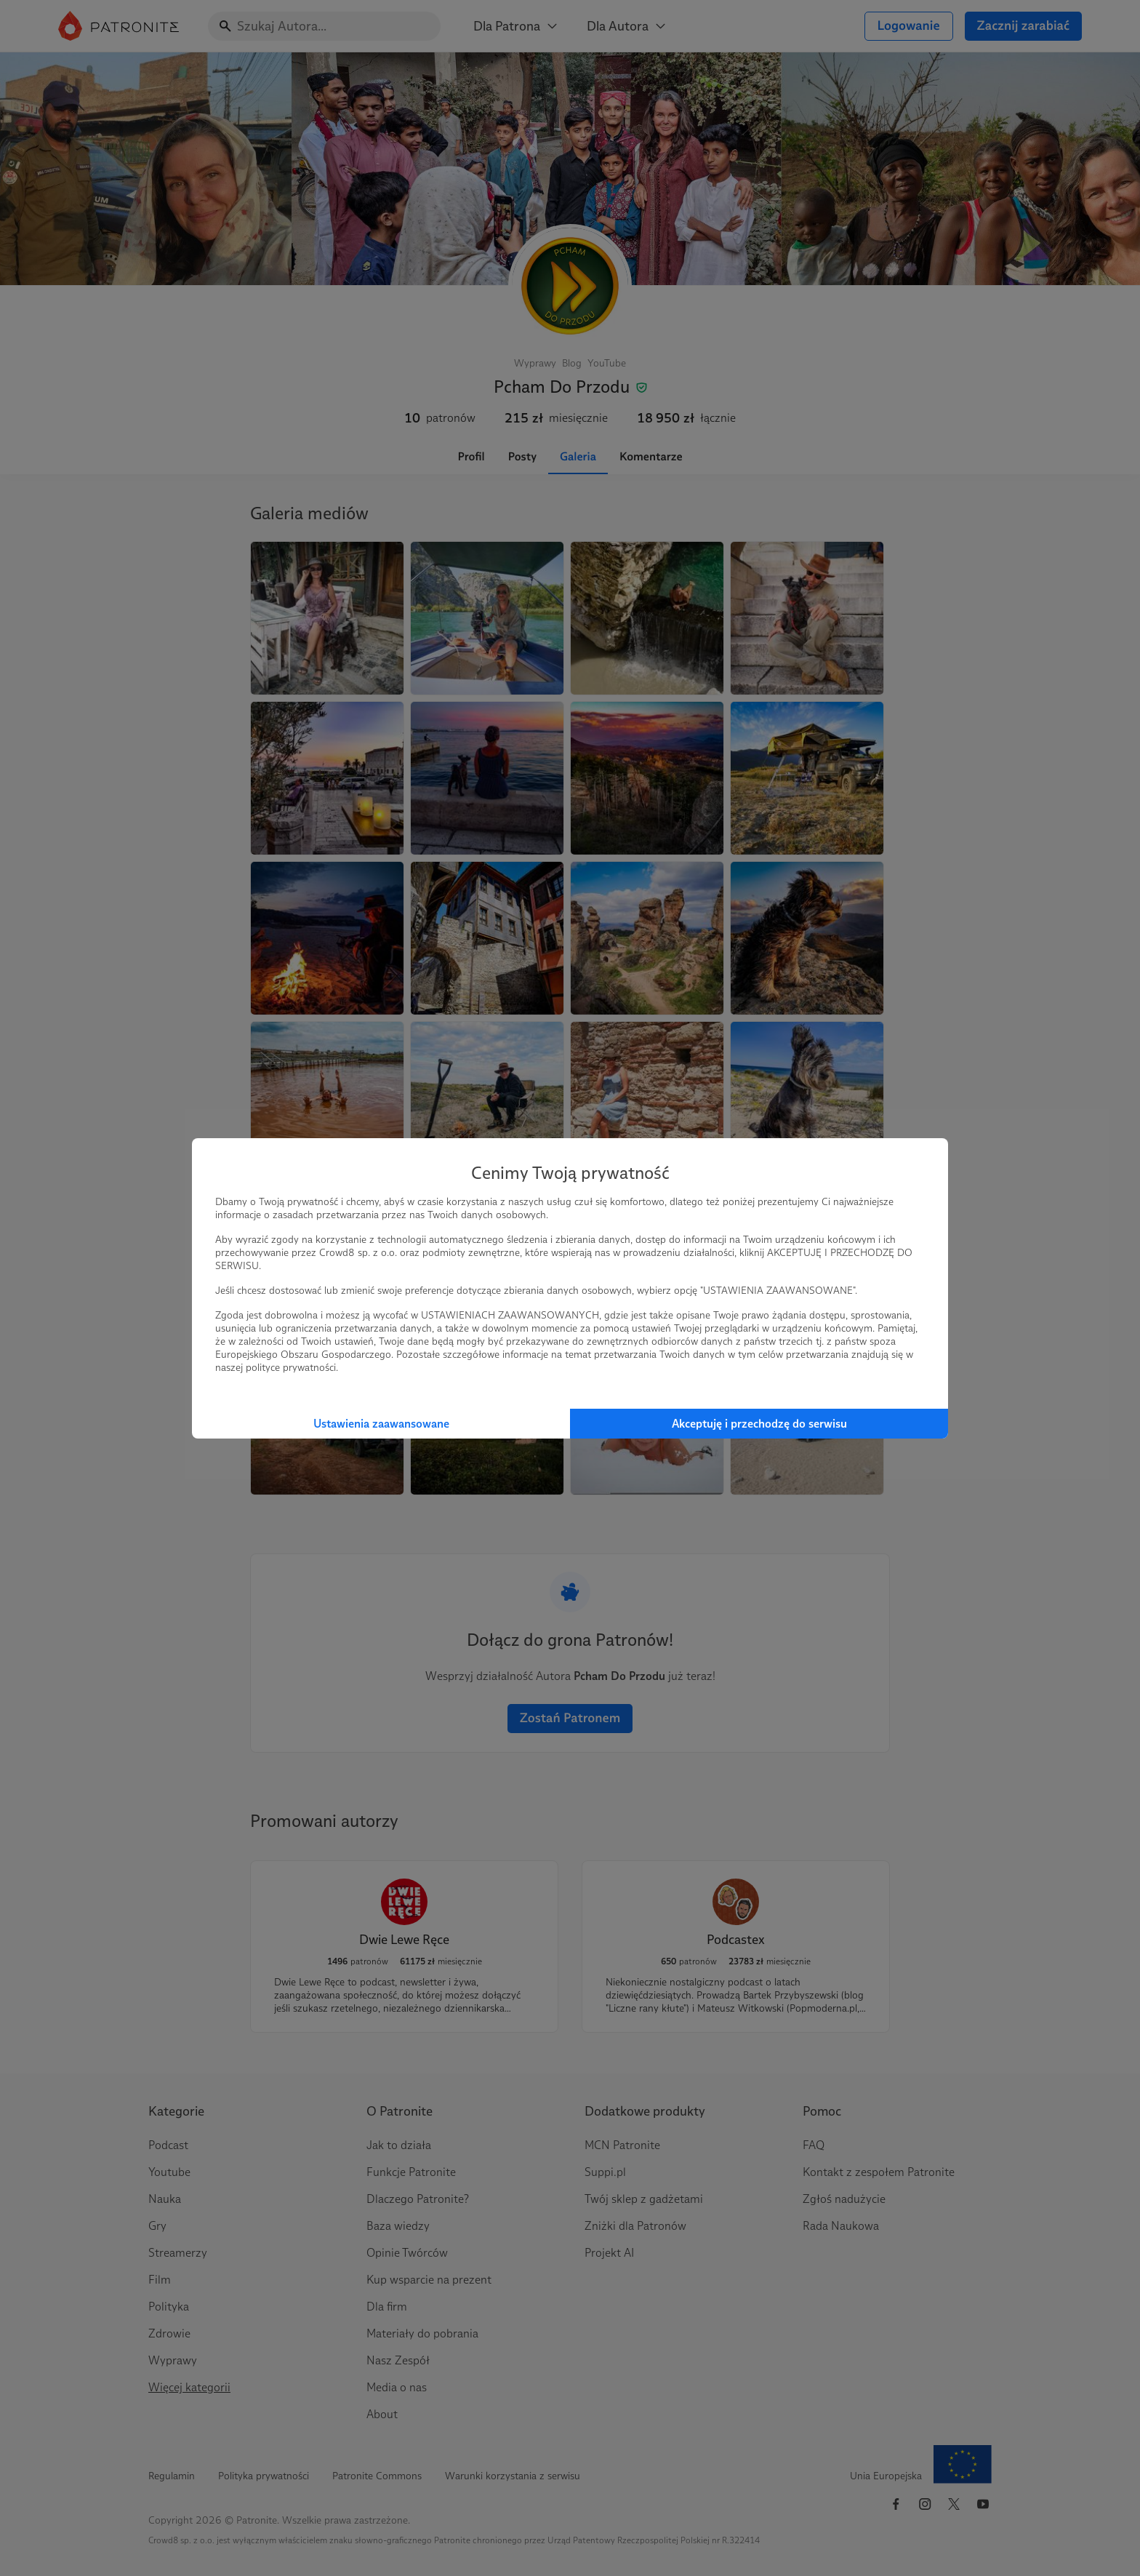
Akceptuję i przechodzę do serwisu (759, 1423)
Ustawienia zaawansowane (381, 1423)
